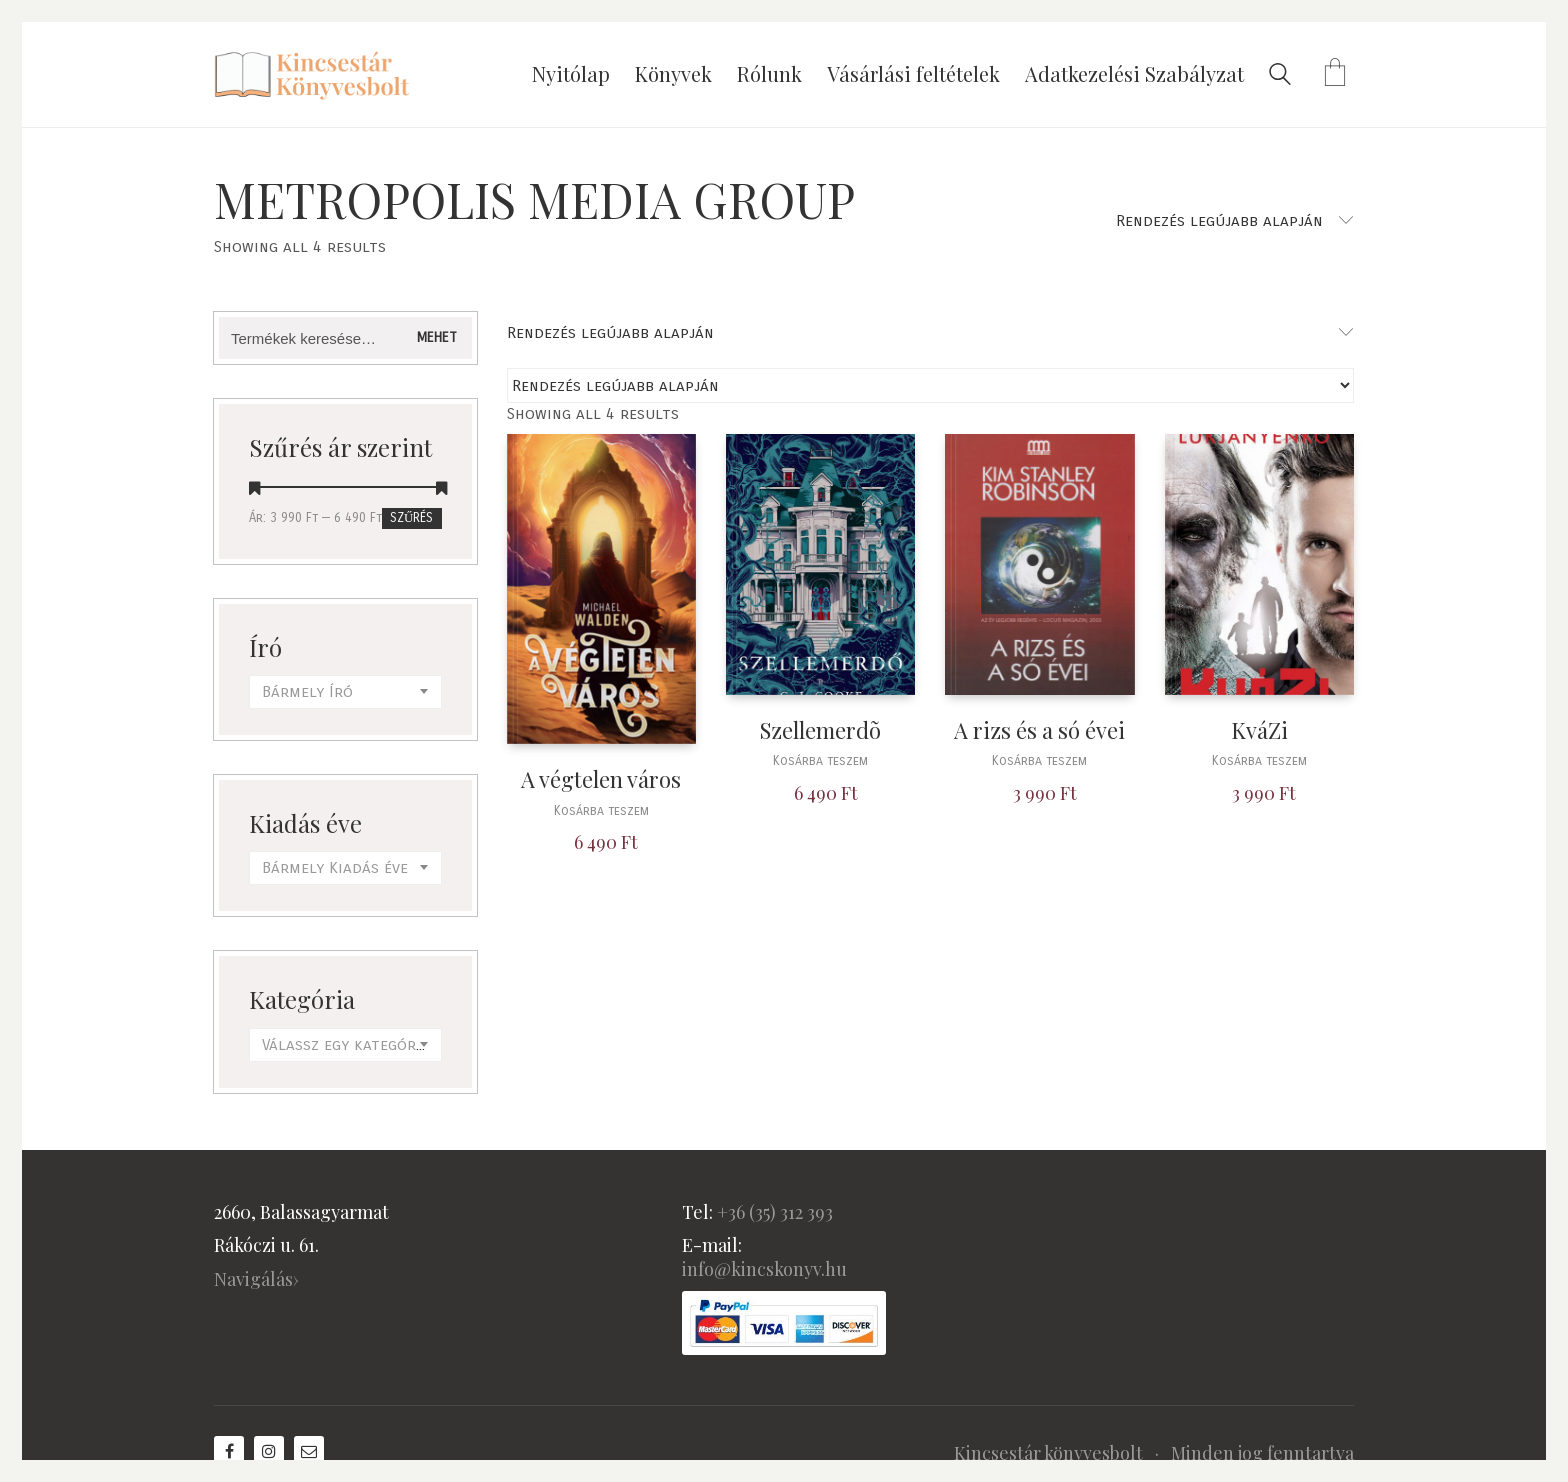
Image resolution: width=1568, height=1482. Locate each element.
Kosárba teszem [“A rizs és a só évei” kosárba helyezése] (1039, 761)
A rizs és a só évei (1039, 730)
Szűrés (411, 518)
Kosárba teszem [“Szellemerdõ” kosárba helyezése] (820, 761)
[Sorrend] (931, 385)
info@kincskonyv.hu (764, 1269)
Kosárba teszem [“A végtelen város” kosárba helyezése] (601, 811)
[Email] (309, 1451)
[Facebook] (229, 1451)
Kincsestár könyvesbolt (1048, 1453)
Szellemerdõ (820, 730)
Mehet (437, 337)
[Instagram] (269, 1451)
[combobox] (345, 692)
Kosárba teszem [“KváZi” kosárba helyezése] (1259, 761)
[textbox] (345, 692)
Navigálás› (256, 1279)
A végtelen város (601, 779)
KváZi (1259, 730)
